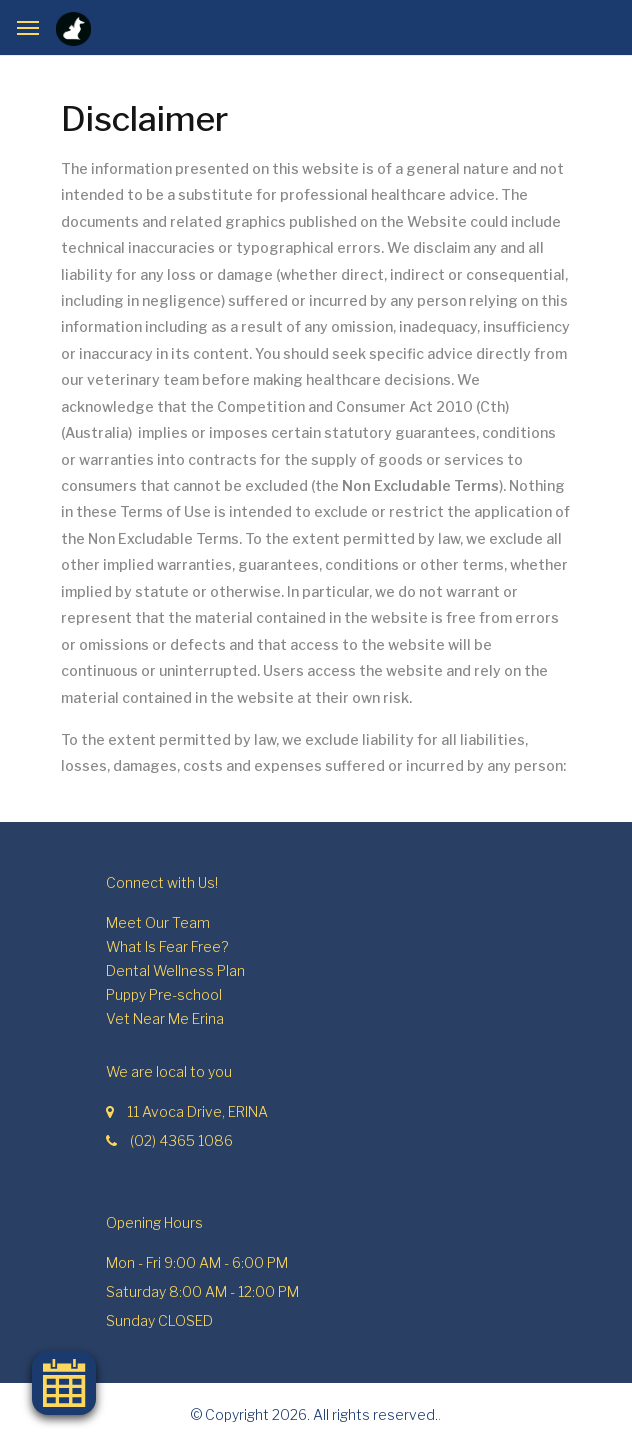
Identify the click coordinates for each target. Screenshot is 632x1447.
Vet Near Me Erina (165, 1018)
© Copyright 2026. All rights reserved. (314, 1414)
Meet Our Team (158, 922)
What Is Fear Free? (167, 946)
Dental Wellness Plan (175, 970)
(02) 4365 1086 (181, 1140)
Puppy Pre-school (164, 994)
